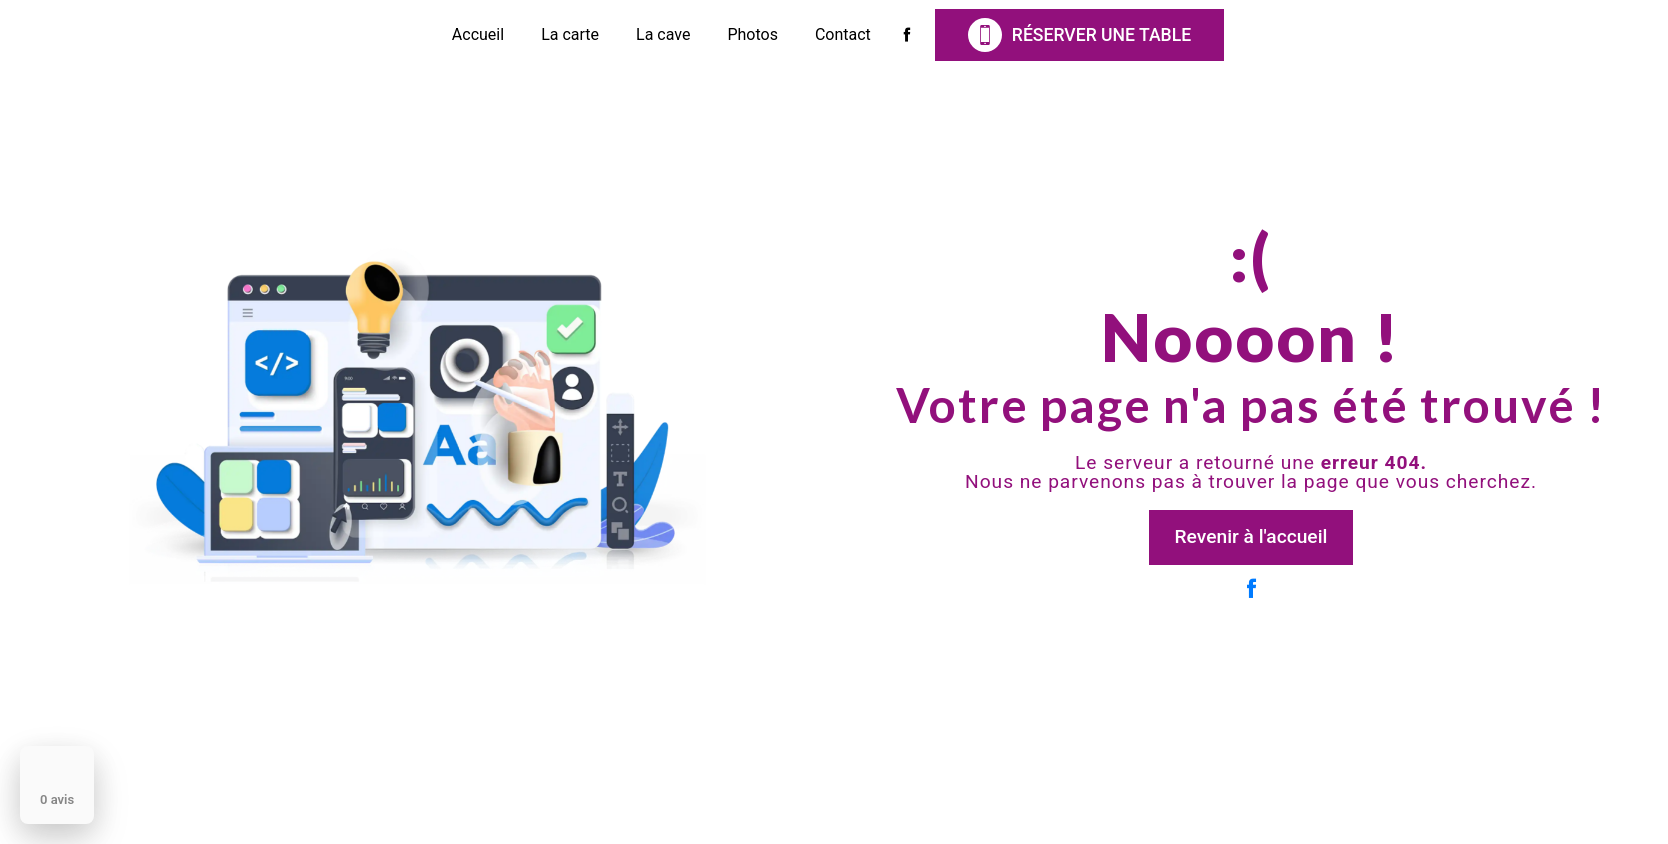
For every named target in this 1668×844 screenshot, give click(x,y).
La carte (570, 34)
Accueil (478, 34)
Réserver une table (1079, 35)
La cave (663, 34)
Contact (843, 34)
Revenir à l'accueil (1251, 536)
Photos (752, 34)
